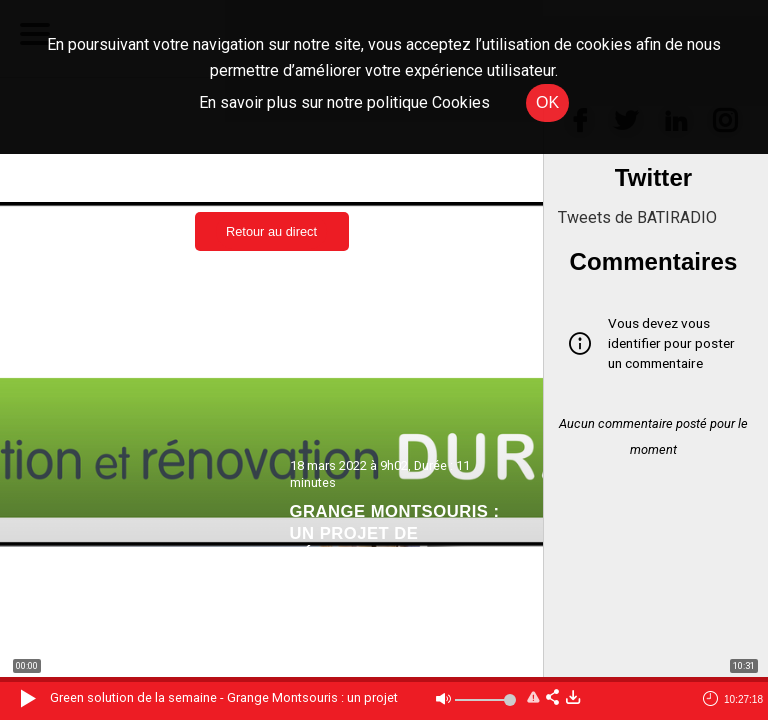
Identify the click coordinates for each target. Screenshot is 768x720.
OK (547, 102)
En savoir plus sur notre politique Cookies (344, 102)
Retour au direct (271, 231)
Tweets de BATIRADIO (637, 217)
